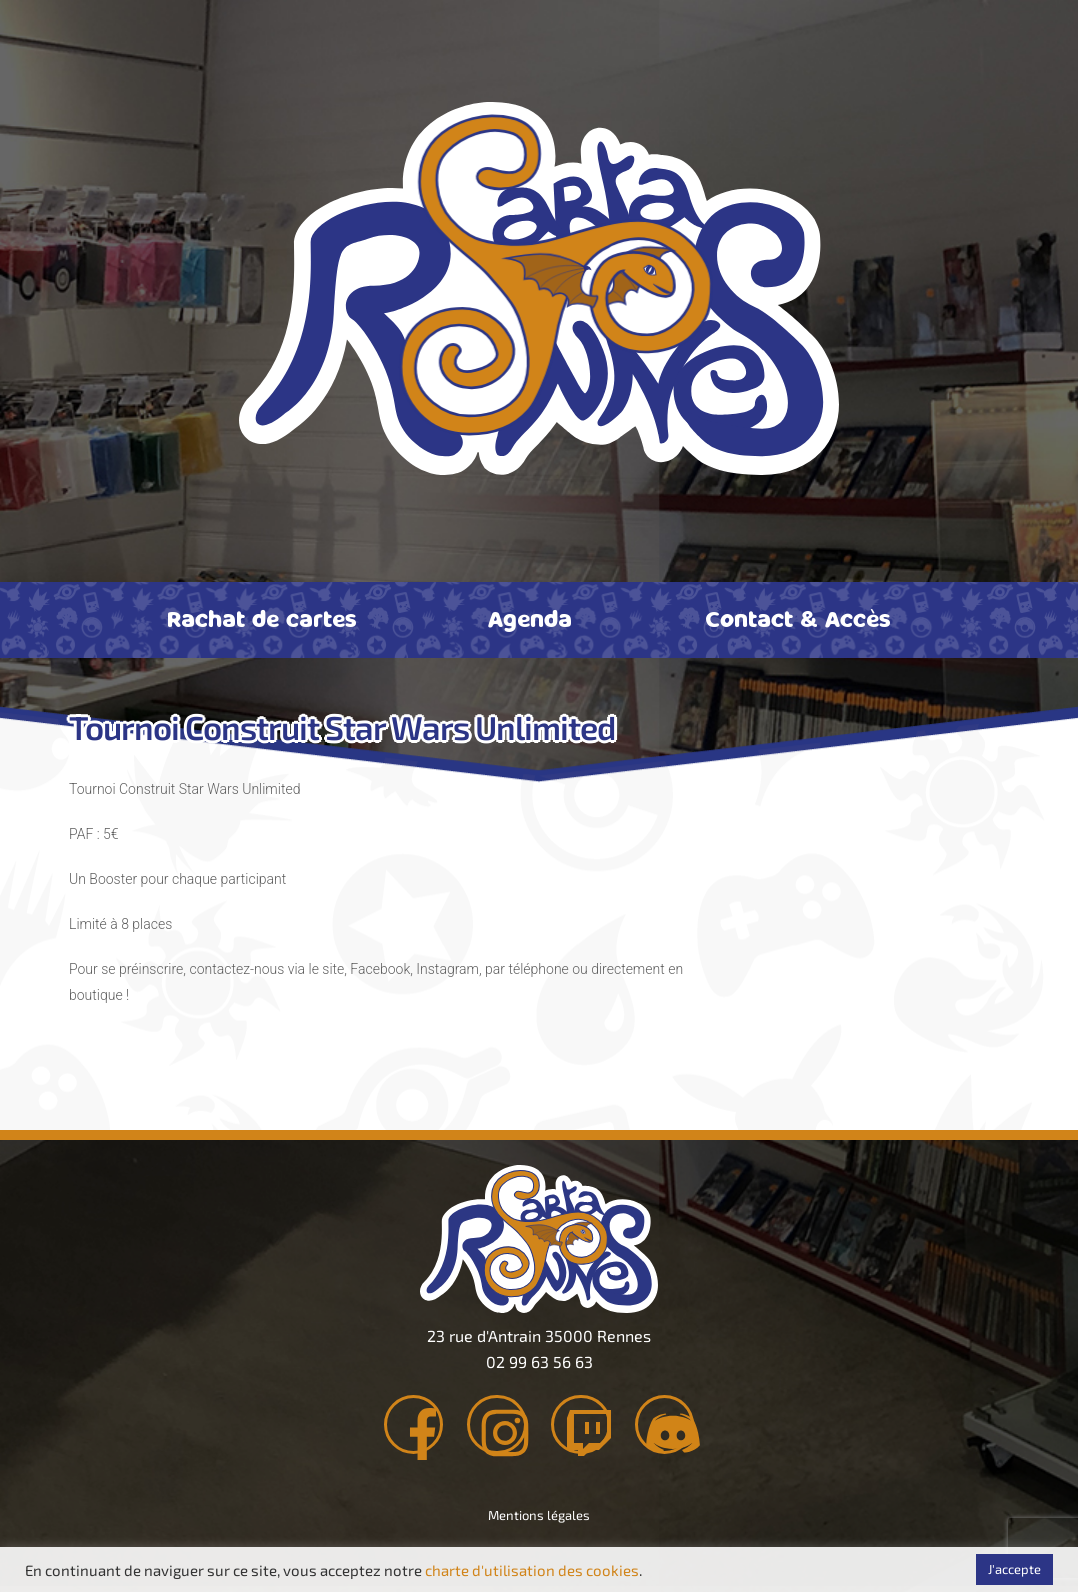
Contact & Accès (798, 618)
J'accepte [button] (1014, 1569)
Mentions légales (539, 1521)
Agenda (530, 618)
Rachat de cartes (262, 618)
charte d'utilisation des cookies (532, 1570)
